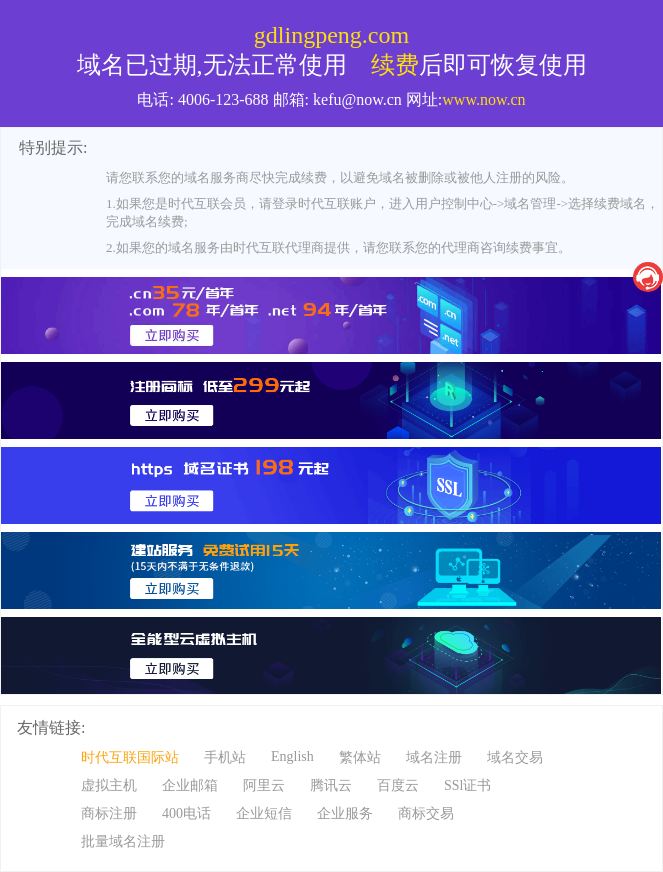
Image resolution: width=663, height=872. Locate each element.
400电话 (186, 813)
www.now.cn (483, 99)
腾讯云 (331, 785)
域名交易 (515, 757)
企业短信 (264, 813)
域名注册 (434, 757)
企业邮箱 (190, 785)
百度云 (398, 785)
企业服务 (345, 813)
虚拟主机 (109, 785)
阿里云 (264, 785)
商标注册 (109, 813)
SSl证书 (467, 785)
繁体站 (360, 757)
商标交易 (426, 813)
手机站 (225, 757)
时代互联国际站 (130, 757)
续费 (395, 65)
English (292, 756)
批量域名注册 (123, 841)
